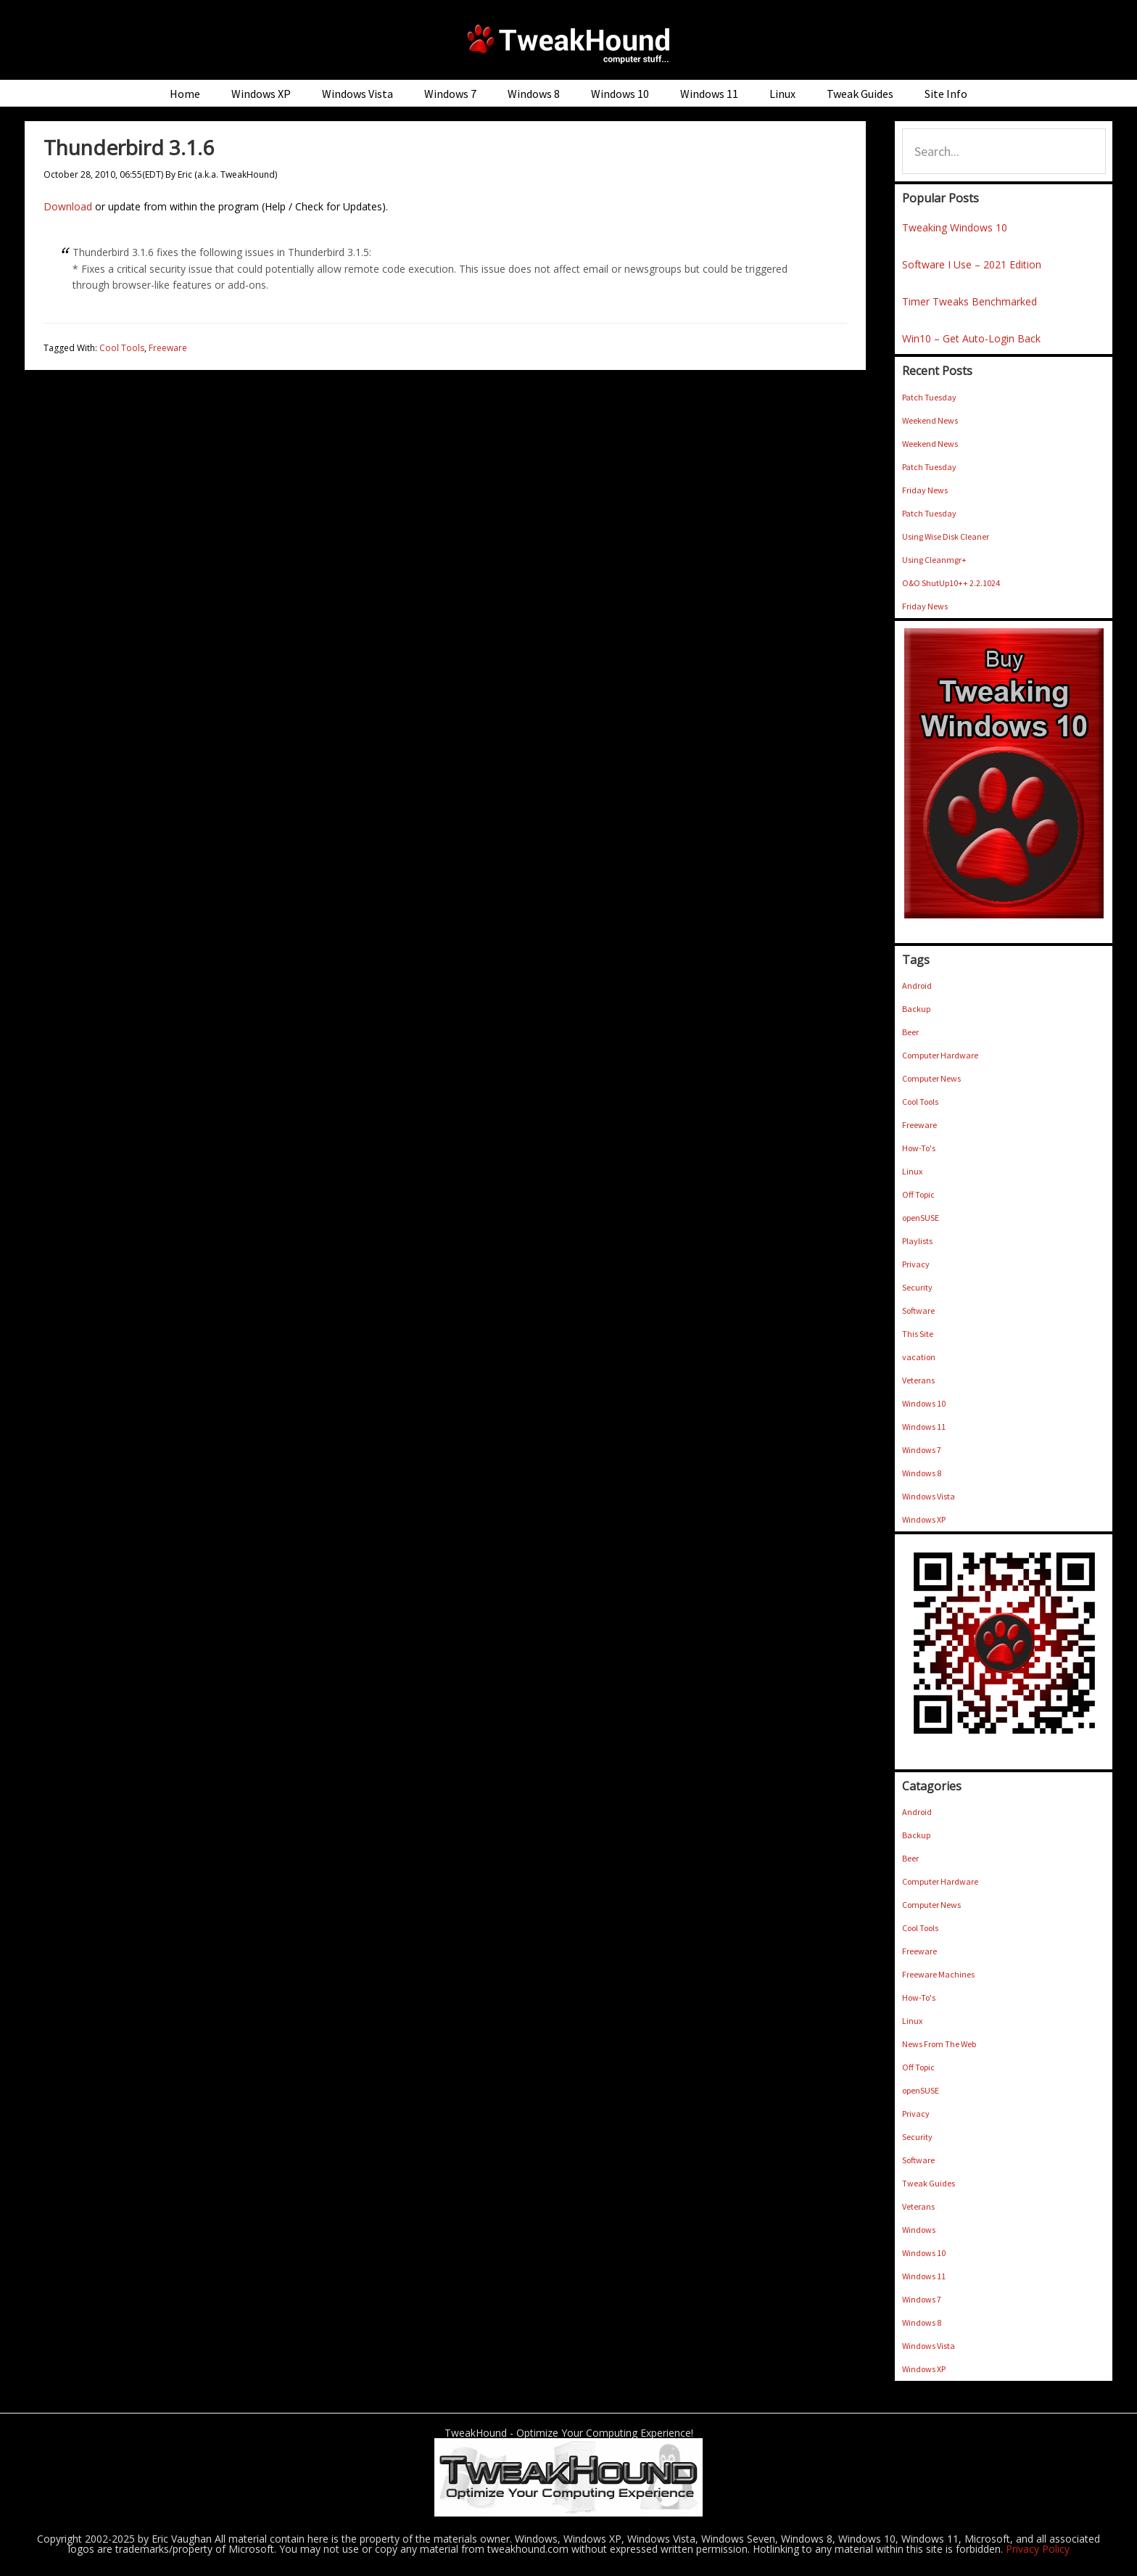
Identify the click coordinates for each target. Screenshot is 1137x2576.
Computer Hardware (940, 1055)
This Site (917, 1333)
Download (68, 206)
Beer (910, 1031)
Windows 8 (921, 1473)
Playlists (917, 1240)
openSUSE (920, 1217)
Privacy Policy (1038, 2549)
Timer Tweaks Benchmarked (969, 301)
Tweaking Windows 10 (954, 227)
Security (917, 1287)
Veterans (918, 1380)
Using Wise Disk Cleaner (945, 536)
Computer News (931, 1078)
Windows (918, 2229)
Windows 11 (924, 1426)
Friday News (925, 490)
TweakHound (568, 44)
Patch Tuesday (929, 397)
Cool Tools (121, 348)
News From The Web (939, 2043)
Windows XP (924, 1519)
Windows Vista (928, 1496)
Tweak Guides (928, 2183)
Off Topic (918, 1194)
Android (917, 985)
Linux (912, 1171)
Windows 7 (921, 1449)
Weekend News (930, 420)
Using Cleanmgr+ (934, 559)
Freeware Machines (938, 1974)
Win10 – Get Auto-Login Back (971, 338)
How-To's (918, 1148)
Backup (916, 1008)
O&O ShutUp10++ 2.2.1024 (951, 582)
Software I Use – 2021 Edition (971, 264)
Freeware (168, 348)
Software (918, 1310)
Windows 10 (924, 1403)
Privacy (916, 1264)
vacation (918, 1356)
